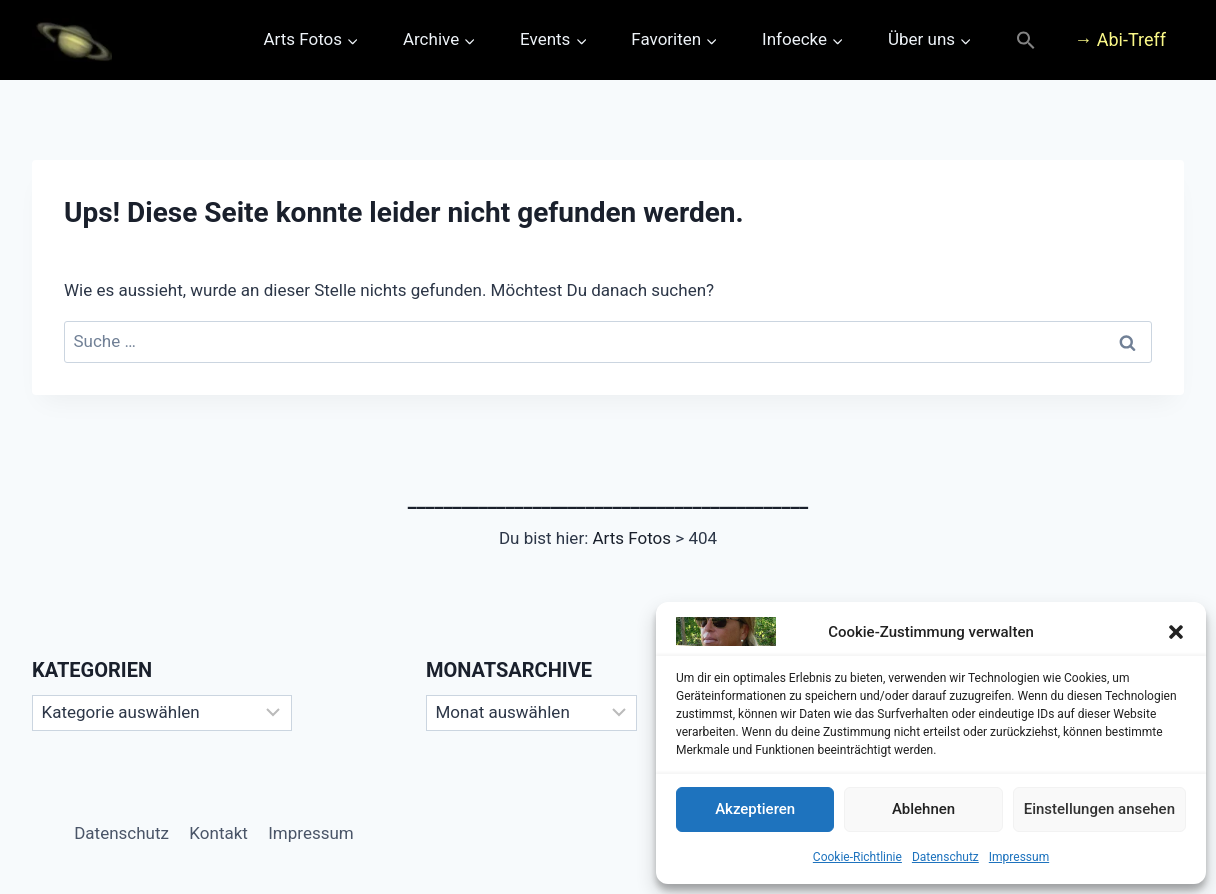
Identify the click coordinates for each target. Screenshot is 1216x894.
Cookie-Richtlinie (857, 857)
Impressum (1019, 857)
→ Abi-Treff (1120, 39)
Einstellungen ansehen (1099, 809)
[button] (1176, 632)
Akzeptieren (755, 809)
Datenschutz (945, 857)
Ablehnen (923, 809)
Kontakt (218, 833)
